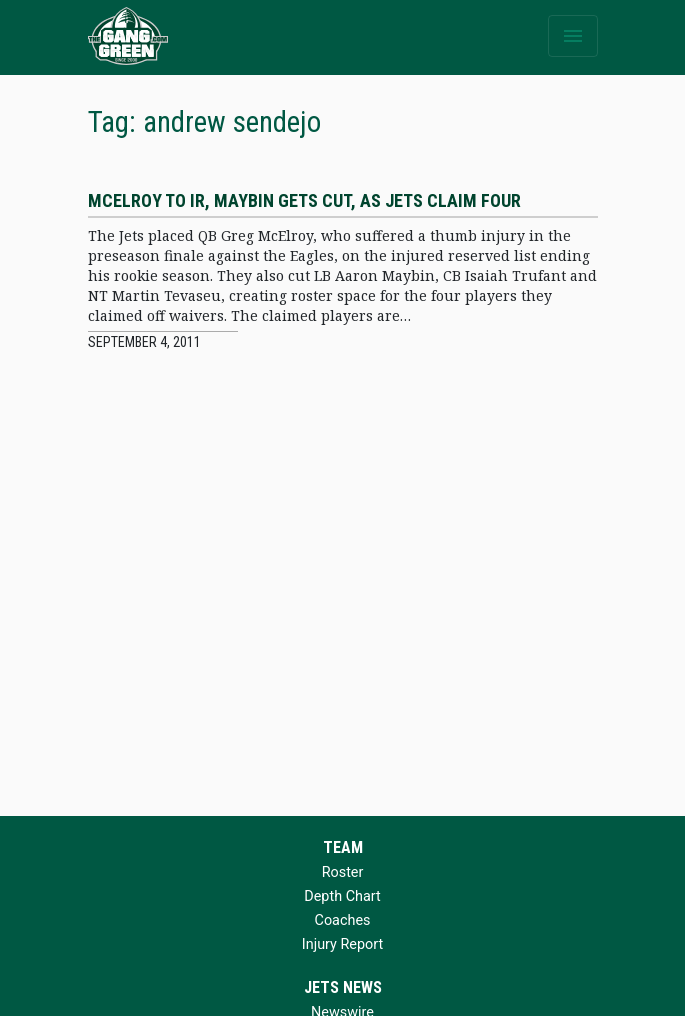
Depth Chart (342, 896)
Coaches (343, 920)
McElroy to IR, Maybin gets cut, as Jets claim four (304, 200)
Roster (343, 872)
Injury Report (342, 944)
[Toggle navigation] (573, 36)
